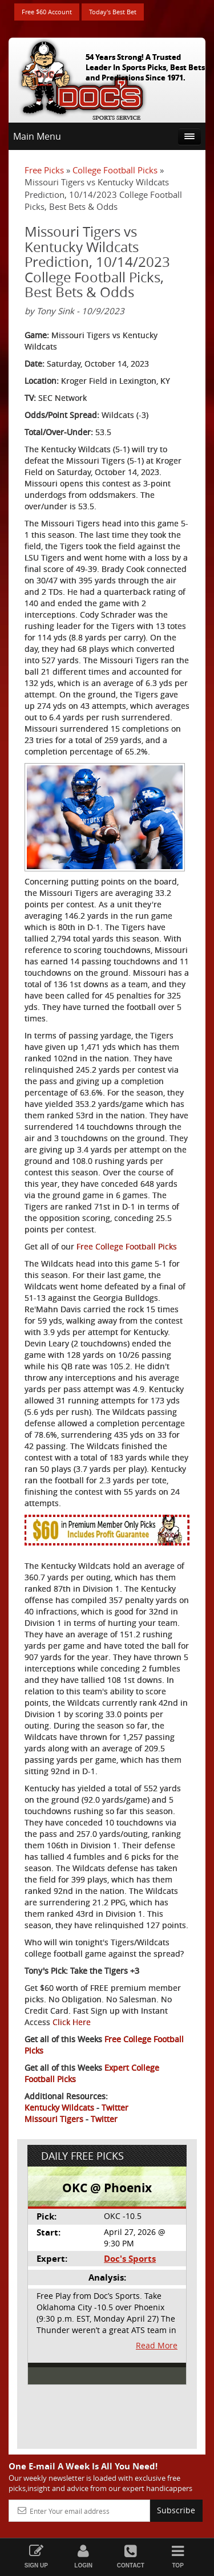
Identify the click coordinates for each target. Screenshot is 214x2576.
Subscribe (176, 2510)
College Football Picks (115, 170)
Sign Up (36, 2556)
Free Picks (44, 170)
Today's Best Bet (112, 11)
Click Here (72, 2022)
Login (83, 2556)
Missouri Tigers (54, 2118)
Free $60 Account (47, 11)
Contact (131, 2556)
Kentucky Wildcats (59, 2107)
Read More (156, 2345)
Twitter (115, 2107)
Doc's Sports (130, 2259)
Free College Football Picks (126, 1246)
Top (177, 2556)
